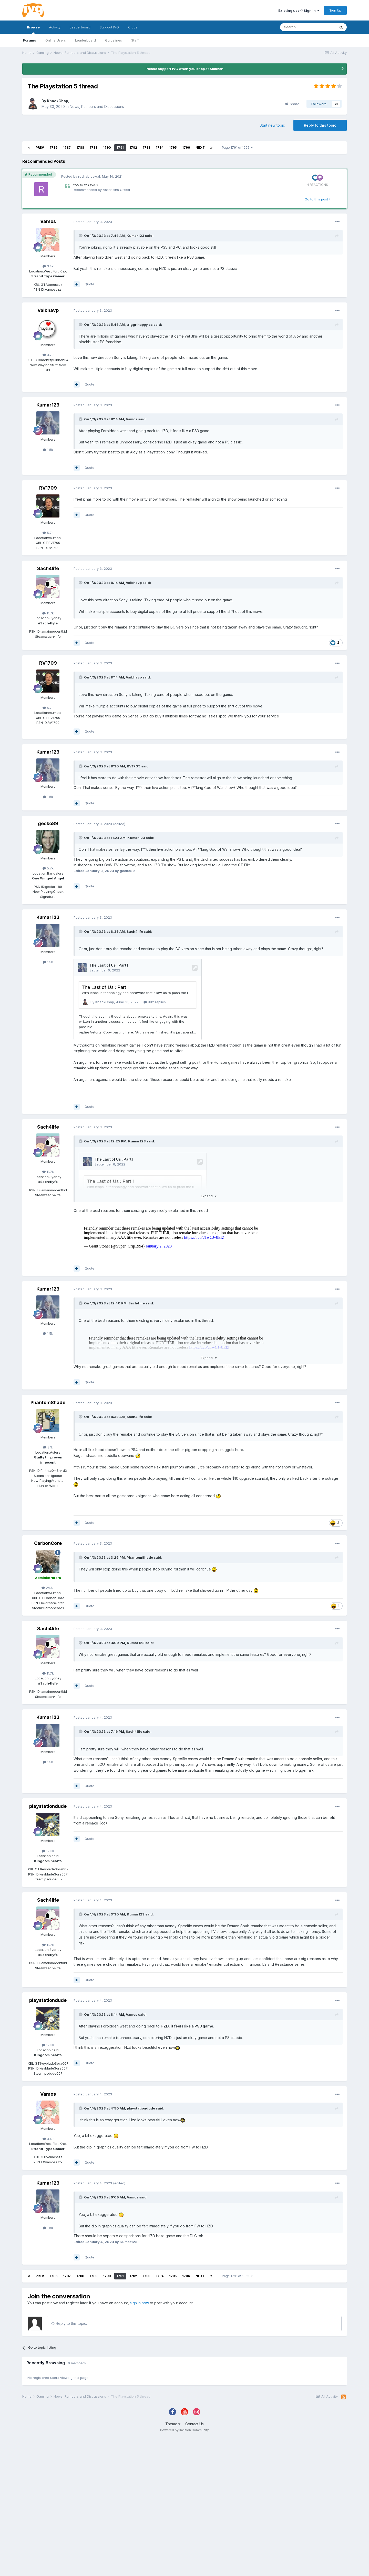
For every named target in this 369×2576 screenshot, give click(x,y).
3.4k (48, 266)
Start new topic (272, 125)
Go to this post (317, 199)
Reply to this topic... (69, 2462)
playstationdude (48, 1944)
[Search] (307, 27)
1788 (80, 147)
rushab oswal (89, 176)
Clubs (132, 27)
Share (292, 104)
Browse (33, 29)
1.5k (48, 450)
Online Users (55, 40)
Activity (54, 27)
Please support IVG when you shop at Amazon (184, 69)
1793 (146, 147)
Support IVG (109, 27)
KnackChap (57, 101)
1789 (93, 147)
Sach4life (48, 568)
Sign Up (335, 10)
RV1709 (48, 488)
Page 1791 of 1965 (237, 147)
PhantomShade (47, 1541)
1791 (120, 147)
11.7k (48, 613)
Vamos (48, 221)
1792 (133, 147)
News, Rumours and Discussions (97, 106)
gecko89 (48, 823)
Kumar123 (135, 236)
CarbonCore (48, 1681)
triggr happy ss (140, 324)
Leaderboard (85, 40)
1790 (107, 147)
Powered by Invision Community (184, 2568)
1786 (53, 147)
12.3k (48, 1989)
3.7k (48, 355)
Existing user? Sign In (298, 10)
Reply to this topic (320, 125)
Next (200, 147)
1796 (186, 147)
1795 (173, 147)
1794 (159, 147)
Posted (93, 222)
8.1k (48, 1586)
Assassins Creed (116, 190)
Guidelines (113, 40)
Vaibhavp (48, 310)
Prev (40, 147)
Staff (135, 40)
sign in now (139, 2441)
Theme (172, 2562)
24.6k (48, 1726)
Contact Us (194, 2562)
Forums (29, 40)
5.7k (48, 533)
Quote (89, 284)
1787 (67, 147)
